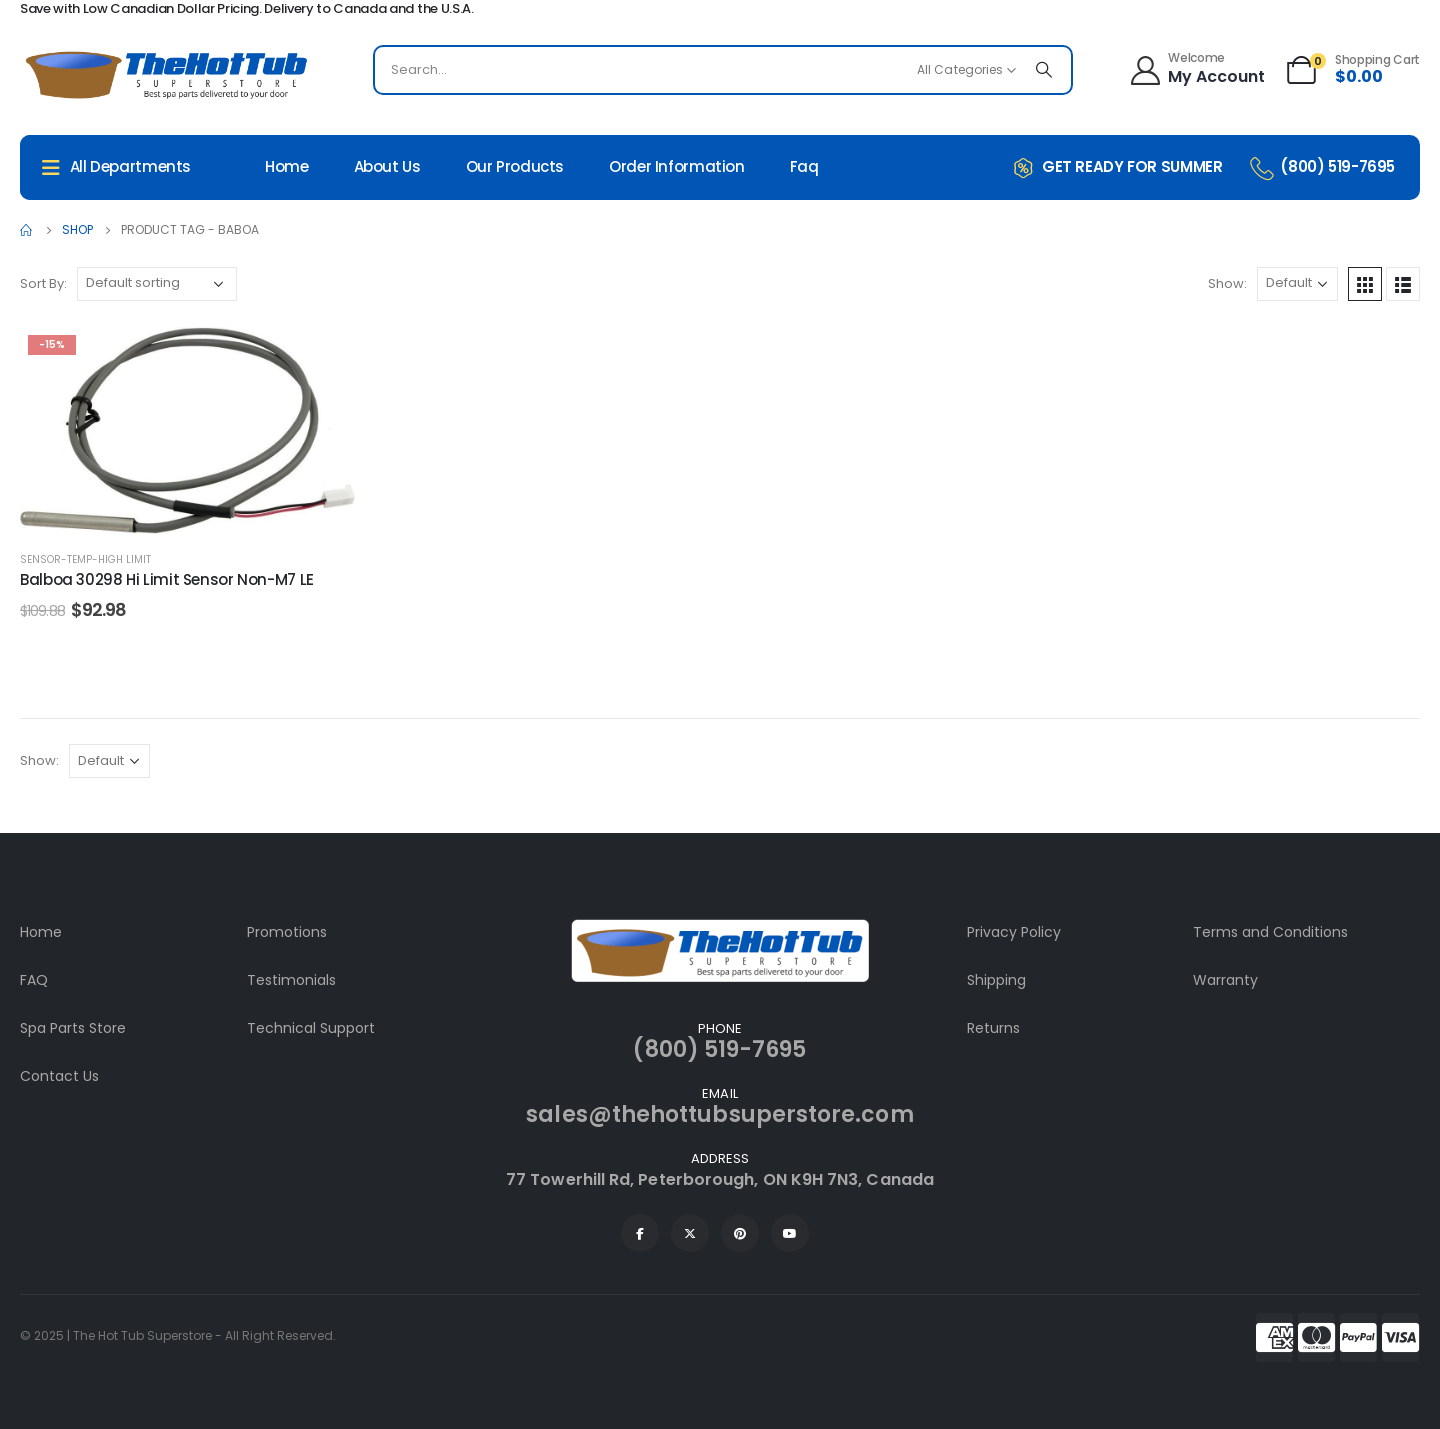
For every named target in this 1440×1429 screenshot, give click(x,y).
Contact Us (59, 1076)
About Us (387, 166)
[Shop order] (157, 284)
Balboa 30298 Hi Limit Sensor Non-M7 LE (167, 579)
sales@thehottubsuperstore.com (719, 1114)
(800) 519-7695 (719, 1049)
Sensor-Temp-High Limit (85, 559)
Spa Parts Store (73, 1028)
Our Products (515, 166)
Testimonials (291, 980)
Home (287, 166)
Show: (1227, 283)
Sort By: (43, 283)
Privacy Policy (1014, 932)
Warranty (1225, 980)
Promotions (287, 932)
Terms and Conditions (1270, 932)
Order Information (677, 166)
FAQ (34, 980)
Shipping (996, 980)
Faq (804, 166)
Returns (993, 1028)
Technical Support (311, 1028)
